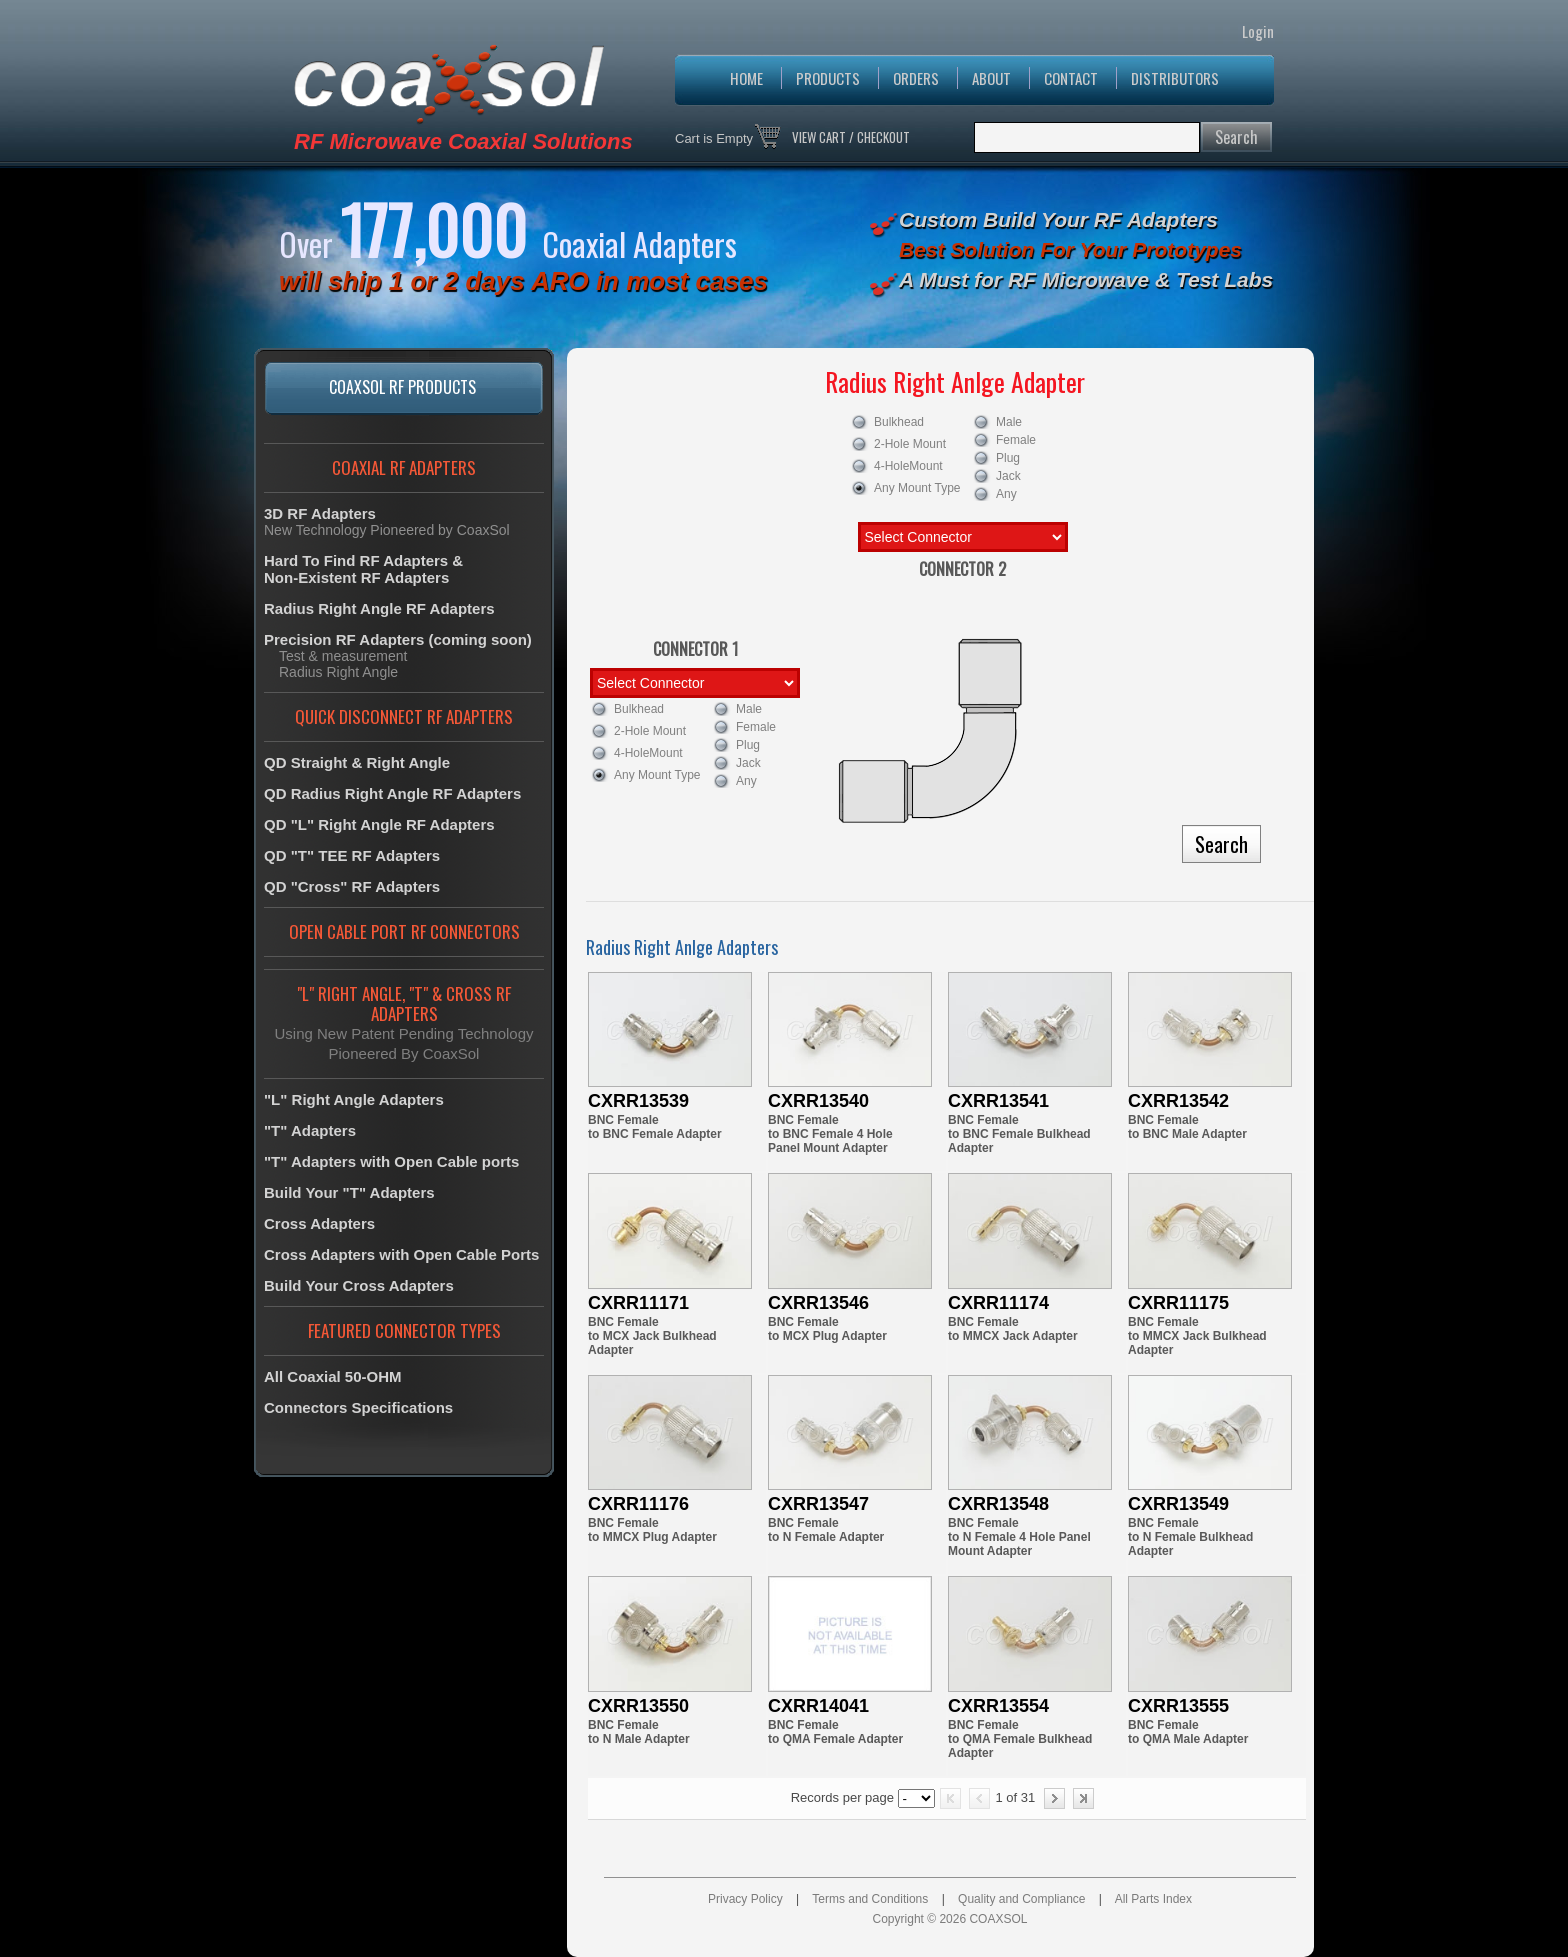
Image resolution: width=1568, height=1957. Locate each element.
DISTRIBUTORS (1175, 78)
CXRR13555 (1178, 1706)
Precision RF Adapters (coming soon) (398, 639)
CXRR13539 (638, 1101)
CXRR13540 (818, 1101)
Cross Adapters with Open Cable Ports (401, 1254)
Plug (1016, 456)
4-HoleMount (906, 466)
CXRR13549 (1178, 1504)
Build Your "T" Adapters (349, 1192)
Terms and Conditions (870, 1899)
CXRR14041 (818, 1706)
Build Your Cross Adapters (359, 1285)
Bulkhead (906, 422)
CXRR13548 (998, 1504)
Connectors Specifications (358, 1407)
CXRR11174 (998, 1303)
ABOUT (991, 78)
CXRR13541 (998, 1101)
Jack (1016, 474)
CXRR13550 (638, 1706)
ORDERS (916, 78)
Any (1016, 492)
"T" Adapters (310, 1130)
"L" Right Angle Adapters (354, 1099)
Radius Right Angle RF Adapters (379, 608)
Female (1016, 438)
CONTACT (1071, 78)
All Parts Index (1153, 1899)
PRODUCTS (828, 78)
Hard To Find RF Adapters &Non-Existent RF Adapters (363, 569)
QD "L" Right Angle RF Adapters (379, 824)
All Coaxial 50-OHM (333, 1376)
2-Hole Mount (906, 444)
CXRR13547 (818, 1504)
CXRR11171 (638, 1303)
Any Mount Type (906, 488)
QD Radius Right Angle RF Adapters (392, 793)
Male (1016, 420)
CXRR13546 (818, 1303)
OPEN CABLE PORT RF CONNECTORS (404, 931)
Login (1258, 31)
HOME (746, 78)
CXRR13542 (1178, 1101)
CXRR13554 (998, 1706)
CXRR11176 (638, 1504)
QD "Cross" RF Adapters (352, 886)
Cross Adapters (319, 1223)
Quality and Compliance (1021, 1899)
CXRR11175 (1178, 1303)
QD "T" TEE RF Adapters (352, 855)
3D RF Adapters (320, 513)
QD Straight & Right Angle (357, 762)
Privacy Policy (745, 1899)
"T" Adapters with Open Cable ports (391, 1161)
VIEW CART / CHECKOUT (851, 137)
